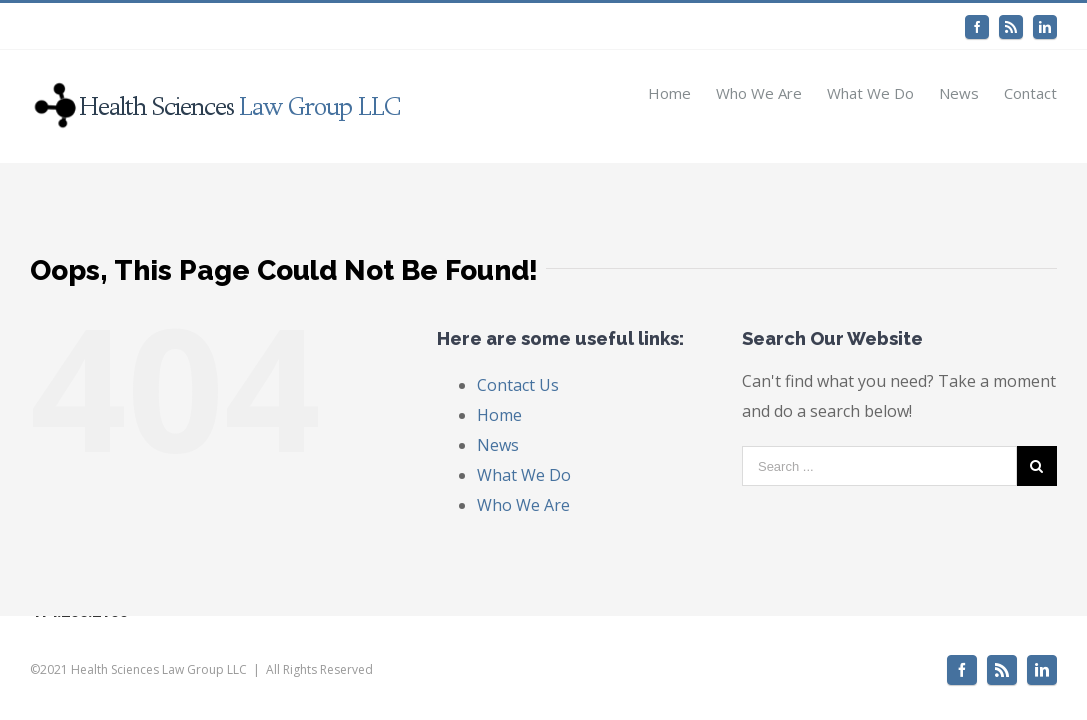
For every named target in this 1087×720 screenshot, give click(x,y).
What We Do (524, 475)
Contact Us (518, 385)
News (498, 445)
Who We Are (523, 505)
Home (499, 415)
